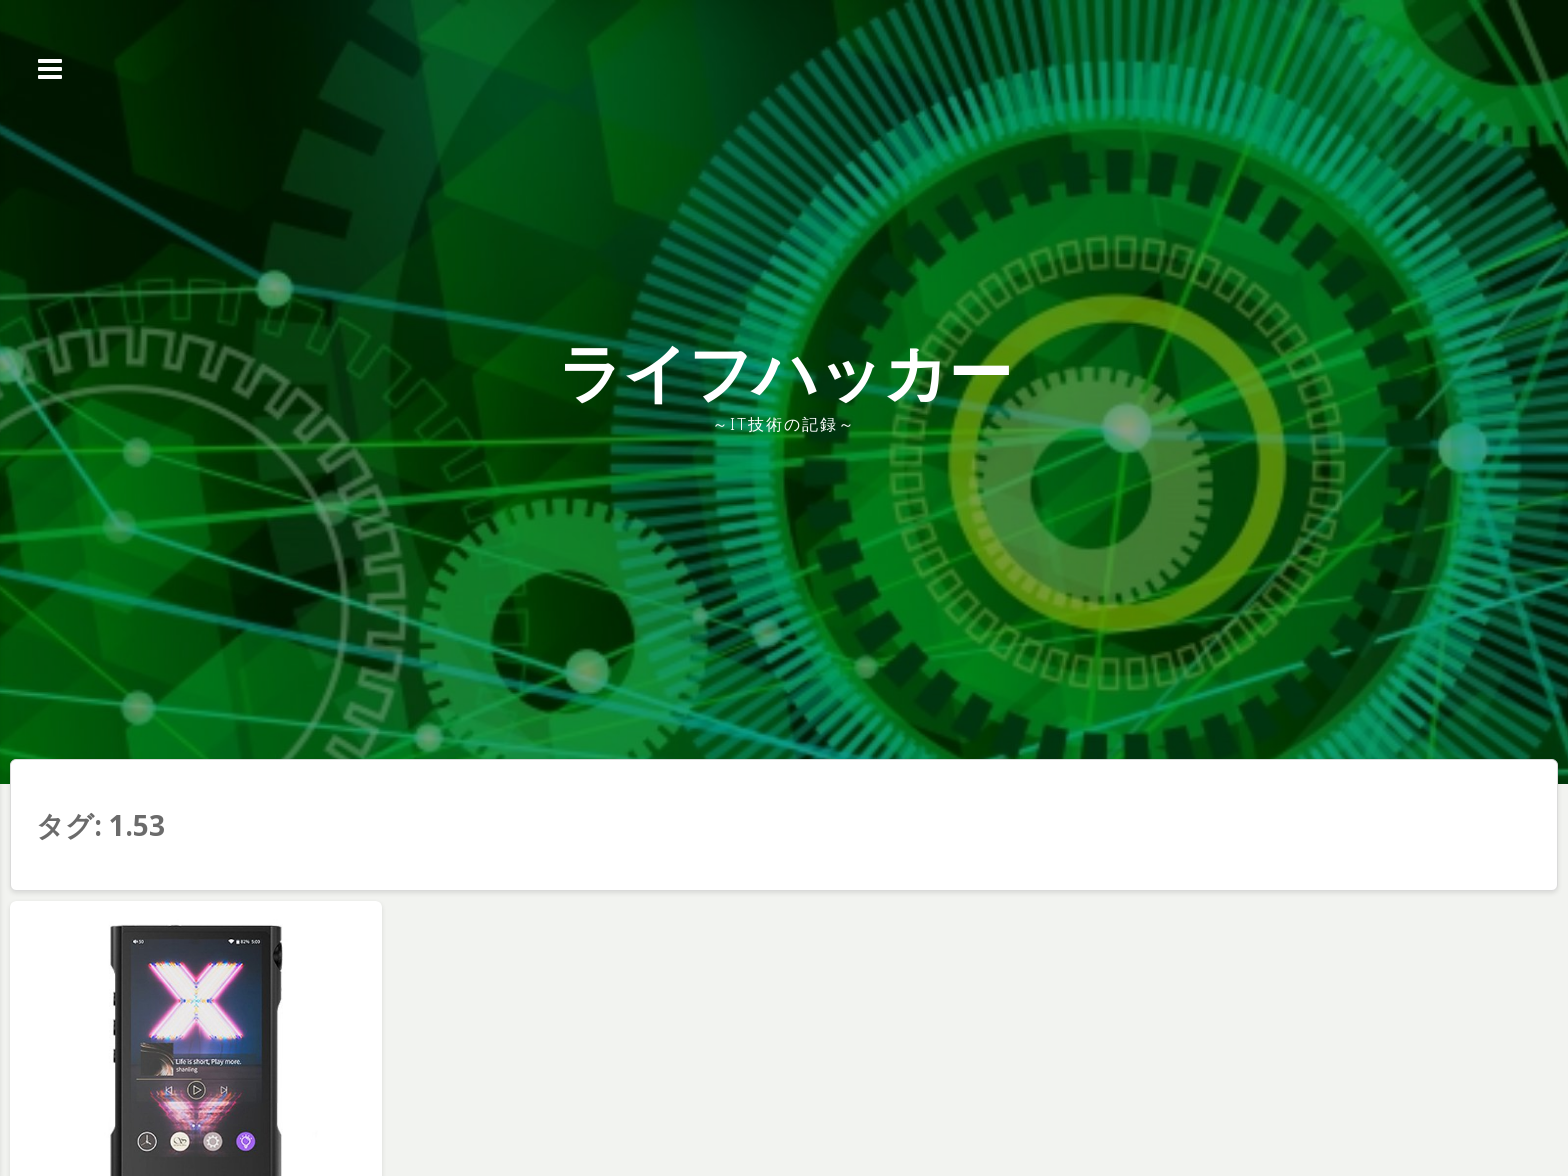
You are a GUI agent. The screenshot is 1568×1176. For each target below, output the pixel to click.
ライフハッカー (784, 371)
